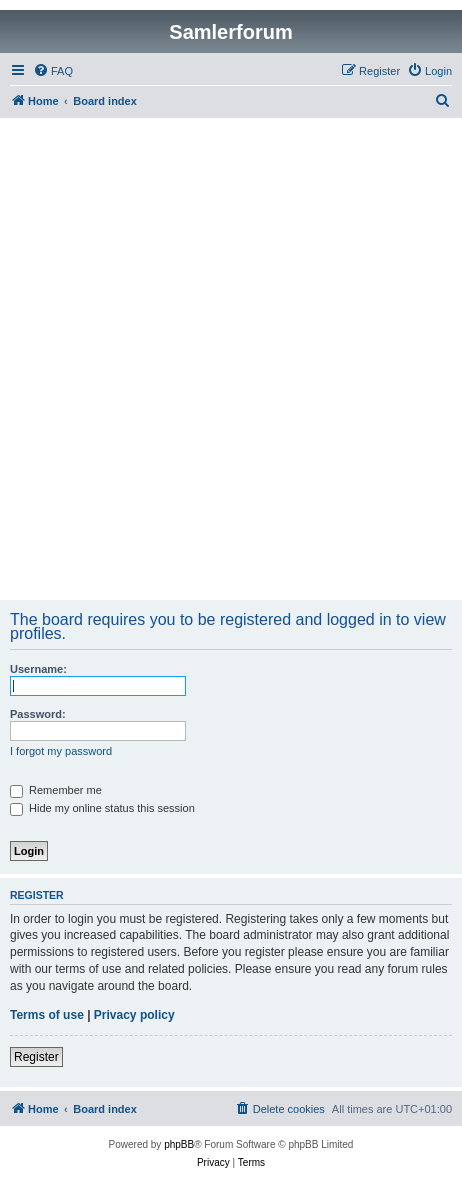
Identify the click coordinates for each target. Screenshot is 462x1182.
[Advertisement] (231, 359)
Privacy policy (134, 1015)
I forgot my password (61, 751)
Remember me (56, 790)
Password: (38, 714)
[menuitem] (53, 71)
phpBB (179, 1144)
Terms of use (47, 1015)
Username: (38, 669)
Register (36, 1057)
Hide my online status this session (102, 808)
